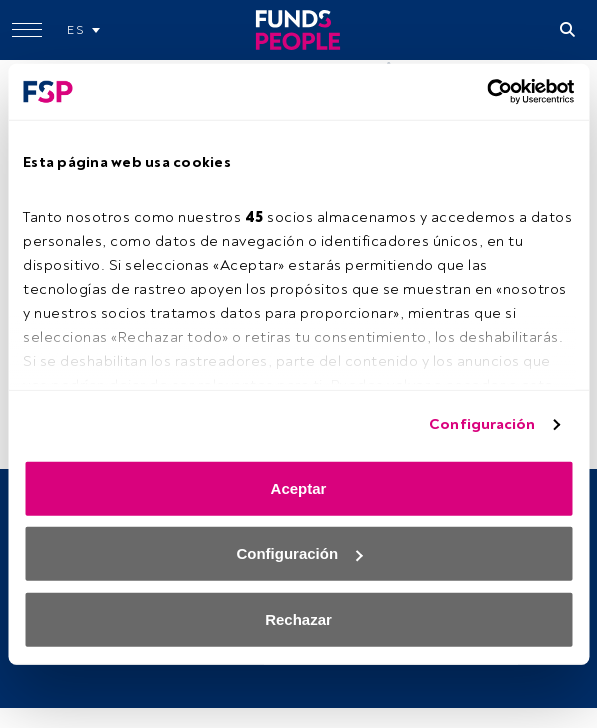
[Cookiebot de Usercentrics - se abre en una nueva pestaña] (486, 92)
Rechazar (298, 618)
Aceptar (299, 487)
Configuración (482, 424)
